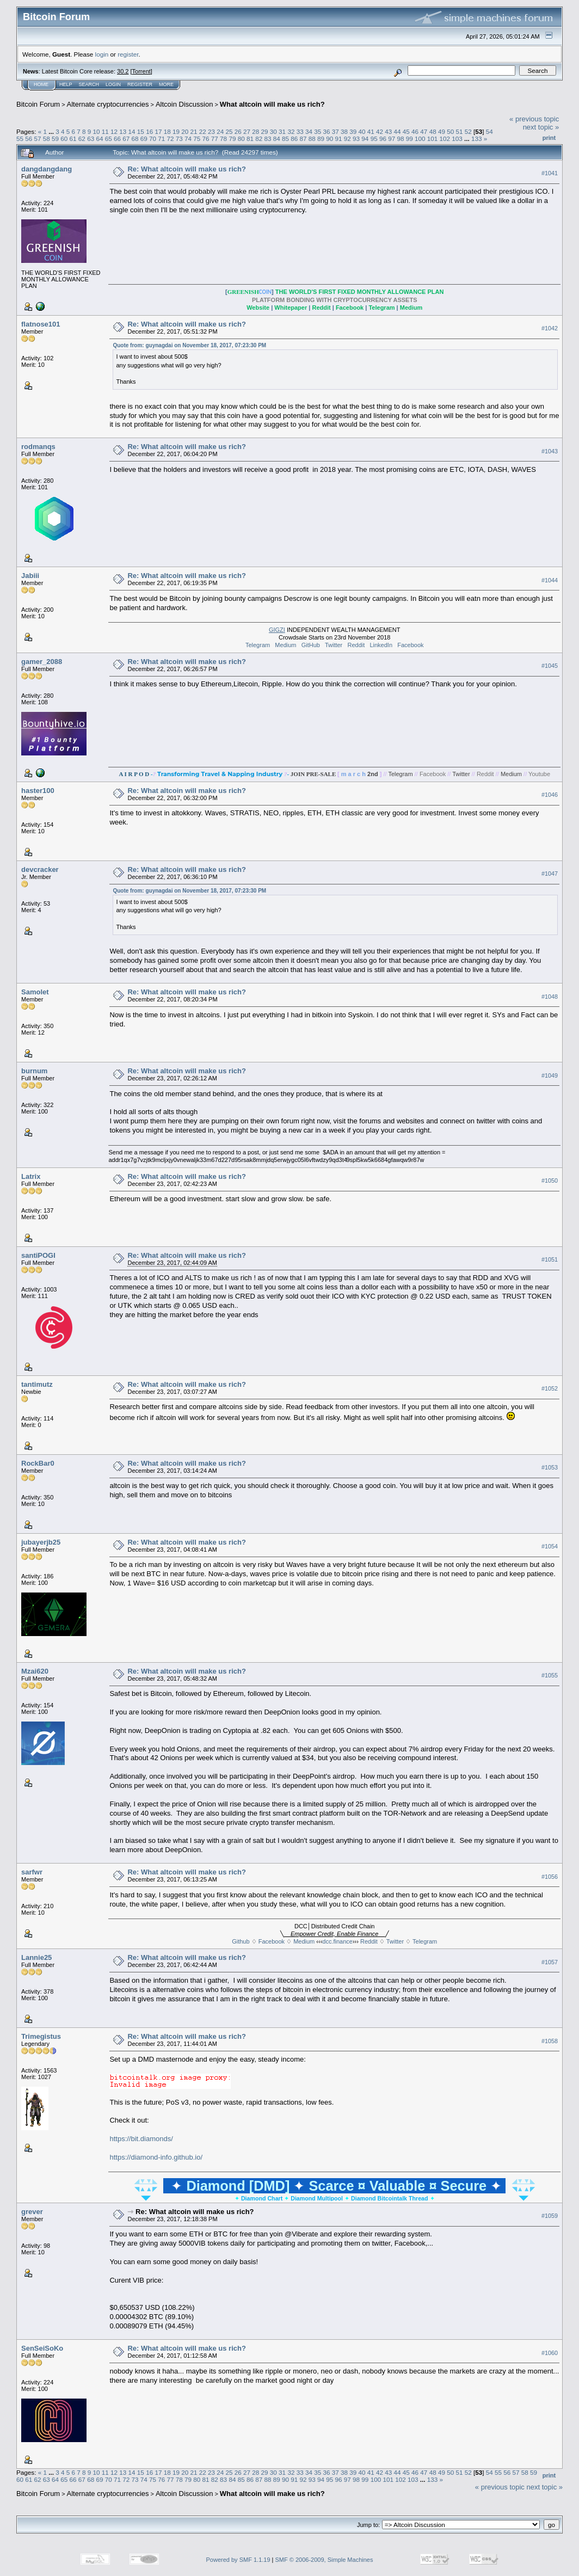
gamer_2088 (41, 661)
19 (176, 131)
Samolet (35, 992)
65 (108, 138)
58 (46, 138)
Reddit (356, 645)
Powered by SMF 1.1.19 (238, 2559)
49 (441, 131)
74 (188, 138)
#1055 (549, 1675)
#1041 (549, 173)
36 (326, 131)
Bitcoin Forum (38, 104)
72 (170, 138)
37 (335, 131)
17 (158, 131)
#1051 (549, 1259)
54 (489, 131)
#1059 (549, 2215)
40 (362, 131)
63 (90, 138)
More (166, 84)
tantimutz (37, 1384)
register (128, 54)
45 (406, 131)
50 (450, 131)
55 (19, 138)
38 (344, 131)
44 (397, 131)
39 (352, 131)
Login (113, 84)
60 (63, 138)
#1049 (549, 1075)
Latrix (30, 1176)
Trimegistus (41, 2036)
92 (347, 138)
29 (264, 131)
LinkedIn (380, 645)
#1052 (549, 1388)
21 (193, 131)
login (102, 54)
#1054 (549, 1546)
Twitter (333, 645)
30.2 (122, 71)
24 (220, 131)
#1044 (549, 580)
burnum (34, 1071)
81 (250, 138)
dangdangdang (46, 169)
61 (73, 138)
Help (65, 84)
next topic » (541, 127)
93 (356, 138)
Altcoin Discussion (184, 104)
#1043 (549, 451)
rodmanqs (38, 446)
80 (241, 138)
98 (400, 138)
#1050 (549, 1180)
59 (55, 138)
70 (152, 138)
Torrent (141, 71)
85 (285, 138)
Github (240, 1941)
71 (161, 138)
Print (549, 137)
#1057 (549, 1962)
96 (382, 138)
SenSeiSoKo (42, 2348)
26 (238, 131)
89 (320, 138)
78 (223, 138)
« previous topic (534, 119)
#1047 (549, 873)
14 (131, 131)
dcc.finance (337, 1941)
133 (476, 138)
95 (374, 138)
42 (379, 131)
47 (423, 131)
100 (420, 138)
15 (140, 131)
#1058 (549, 2041)
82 (258, 138)
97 (391, 138)
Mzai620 (34, 1671)
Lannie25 (36, 1957)
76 (206, 138)
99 (409, 138)
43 (388, 131)
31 (282, 131)
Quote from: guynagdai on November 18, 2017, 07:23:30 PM (189, 345)
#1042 (549, 328)
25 (229, 131)
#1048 (549, 996)
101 (432, 138)
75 (196, 138)
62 (81, 138)
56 (28, 138)
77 (214, 138)
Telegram (257, 645)
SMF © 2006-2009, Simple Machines (324, 2559)
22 (202, 131)
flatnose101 (40, 324)
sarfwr (31, 1872)
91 (338, 138)
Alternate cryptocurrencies (108, 104)
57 (37, 138)
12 (114, 131)
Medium (285, 645)
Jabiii (30, 575)
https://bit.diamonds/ (141, 2139)
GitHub (310, 645)
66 (117, 138)
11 (105, 131)
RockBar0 (37, 1463)
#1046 (549, 794)
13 (122, 131)
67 (126, 138)
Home (41, 84)
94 (364, 138)
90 (329, 138)
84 (276, 138)
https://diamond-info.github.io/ (155, 2157)
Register (139, 84)
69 (143, 138)
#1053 (549, 1467)
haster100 (37, 790)
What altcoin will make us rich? (272, 104)
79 (232, 138)
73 (179, 138)
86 (294, 138)
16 (149, 131)
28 (255, 131)
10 (96, 131)
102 (444, 138)
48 (432, 131)
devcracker (40, 869)
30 (273, 131)
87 (303, 138)
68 (134, 138)
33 (300, 131)
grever (32, 2212)
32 (290, 131)
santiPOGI (38, 1255)
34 (308, 131)
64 (99, 138)
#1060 (549, 2353)
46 (414, 131)
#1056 (549, 1876)
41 (370, 131)
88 (312, 138)
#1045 (549, 665)
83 (267, 138)
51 (459, 131)
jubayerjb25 (40, 1542)
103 (457, 138)
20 (184, 131)
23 (211, 131)
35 (317, 131)
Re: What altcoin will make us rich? (186, 169)
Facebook (410, 645)
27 (246, 131)
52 (468, 131)
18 (167, 131)
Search (89, 84)
